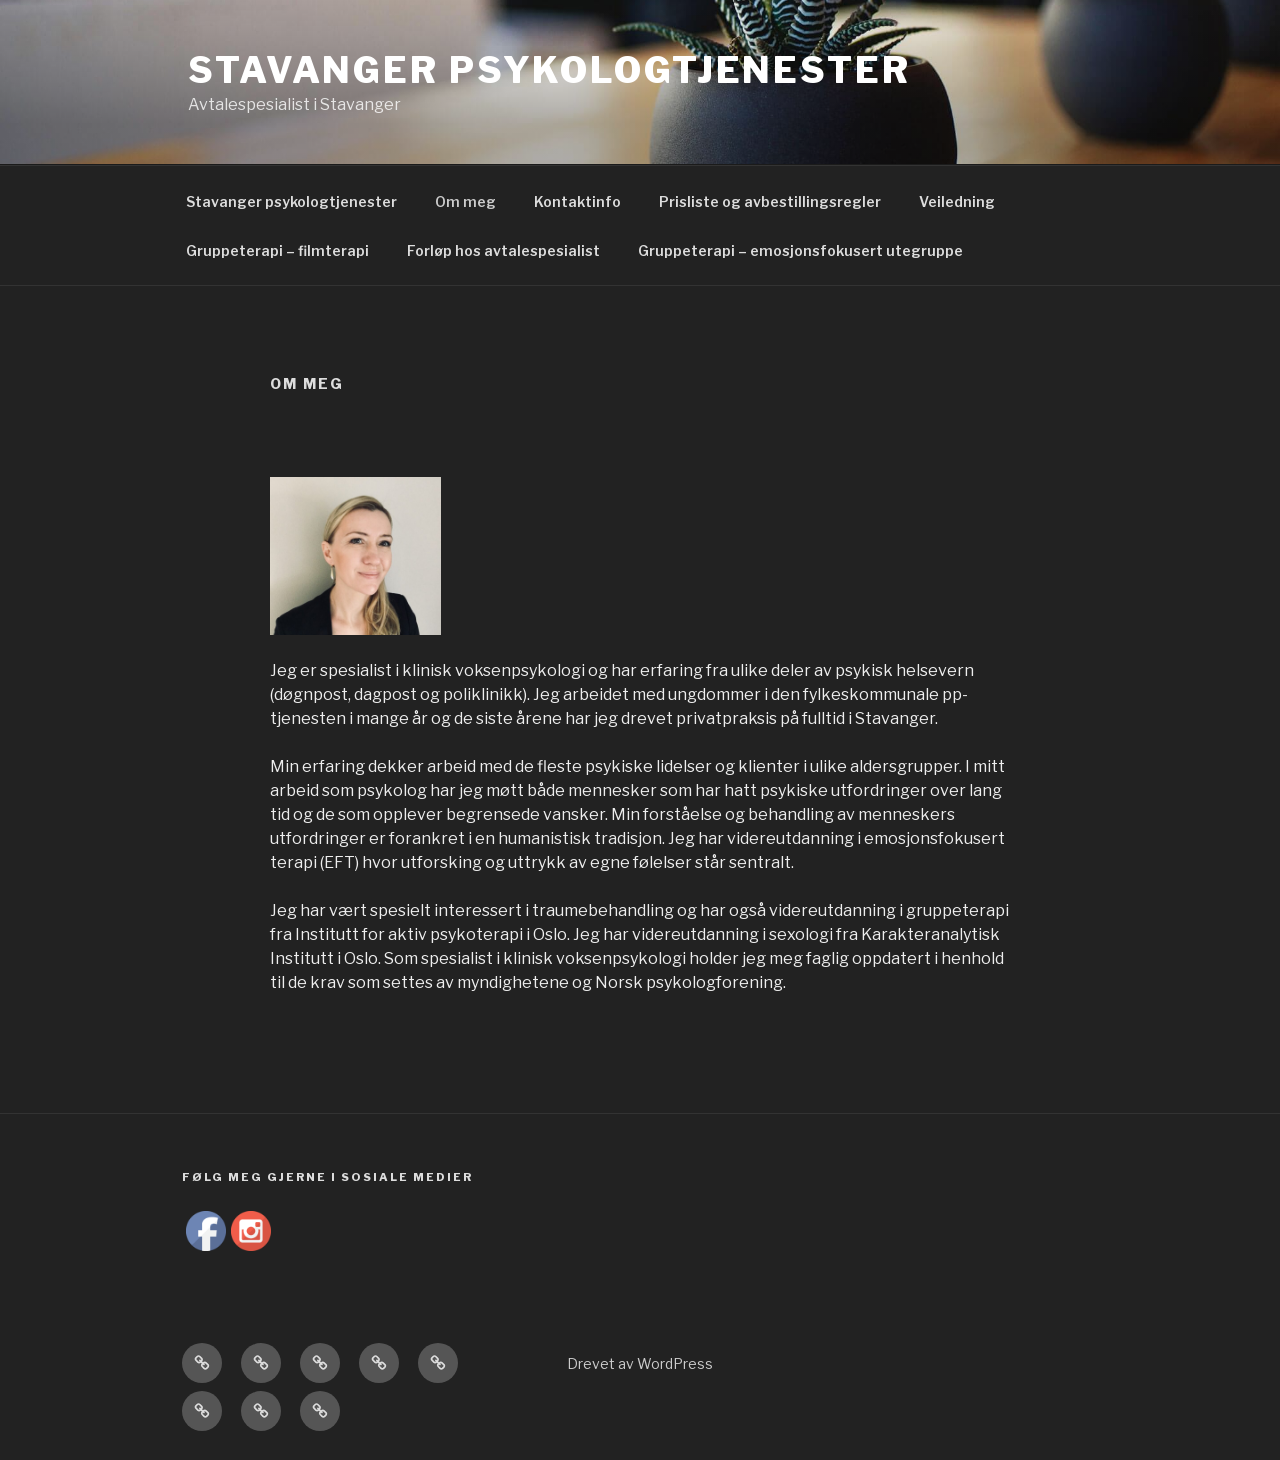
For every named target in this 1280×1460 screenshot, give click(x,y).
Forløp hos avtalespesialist (503, 250)
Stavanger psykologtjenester (549, 70)
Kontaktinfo (577, 201)
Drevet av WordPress (640, 1363)
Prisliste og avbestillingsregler (770, 201)
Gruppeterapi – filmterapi (277, 250)
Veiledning (957, 201)
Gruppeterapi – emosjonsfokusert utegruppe (800, 250)
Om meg (465, 201)
